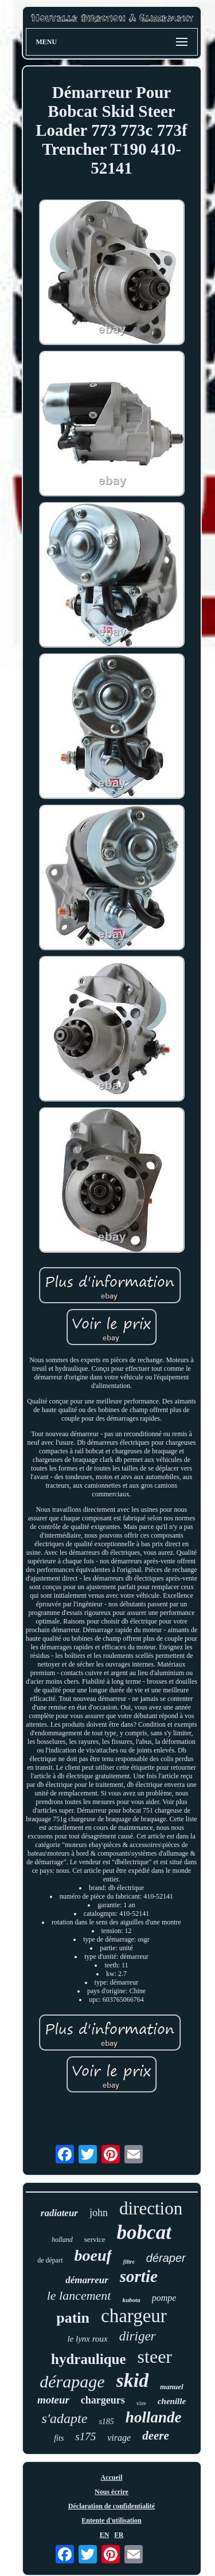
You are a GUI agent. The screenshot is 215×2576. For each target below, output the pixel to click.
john (98, 2212)
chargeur (134, 2316)
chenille (172, 2401)
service (94, 2239)
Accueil (112, 2477)
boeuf (93, 2255)
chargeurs (103, 2400)
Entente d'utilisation (111, 2520)
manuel (171, 2386)
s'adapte (65, 2418)
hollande (154, 2417)
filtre (129, 2262)
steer (155, 2356)
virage (119, 2437)
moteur (53, 2400)
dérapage (72, 2381)
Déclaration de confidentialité (111, 2506)
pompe (164, 2298)
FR (118, 2535)
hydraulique (88, 2359)
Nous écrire (111, 2492)
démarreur (86, 2280)
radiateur (59, 2213)
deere (155, 2435)
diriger (137, 2336)
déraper (166, 2258)
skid (132, 2380)
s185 (106, 2421)
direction (150, 2208)
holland (62, 2240)
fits (59, 2438)
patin (72, 2318)
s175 (85, 2436)
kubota (131, 2299)
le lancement (79, 2295)
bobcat (144, 2232)
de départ (49, 2260)
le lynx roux (87, 2338)
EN (105, 2535)
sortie (139, 2276)
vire (141, 2402)
